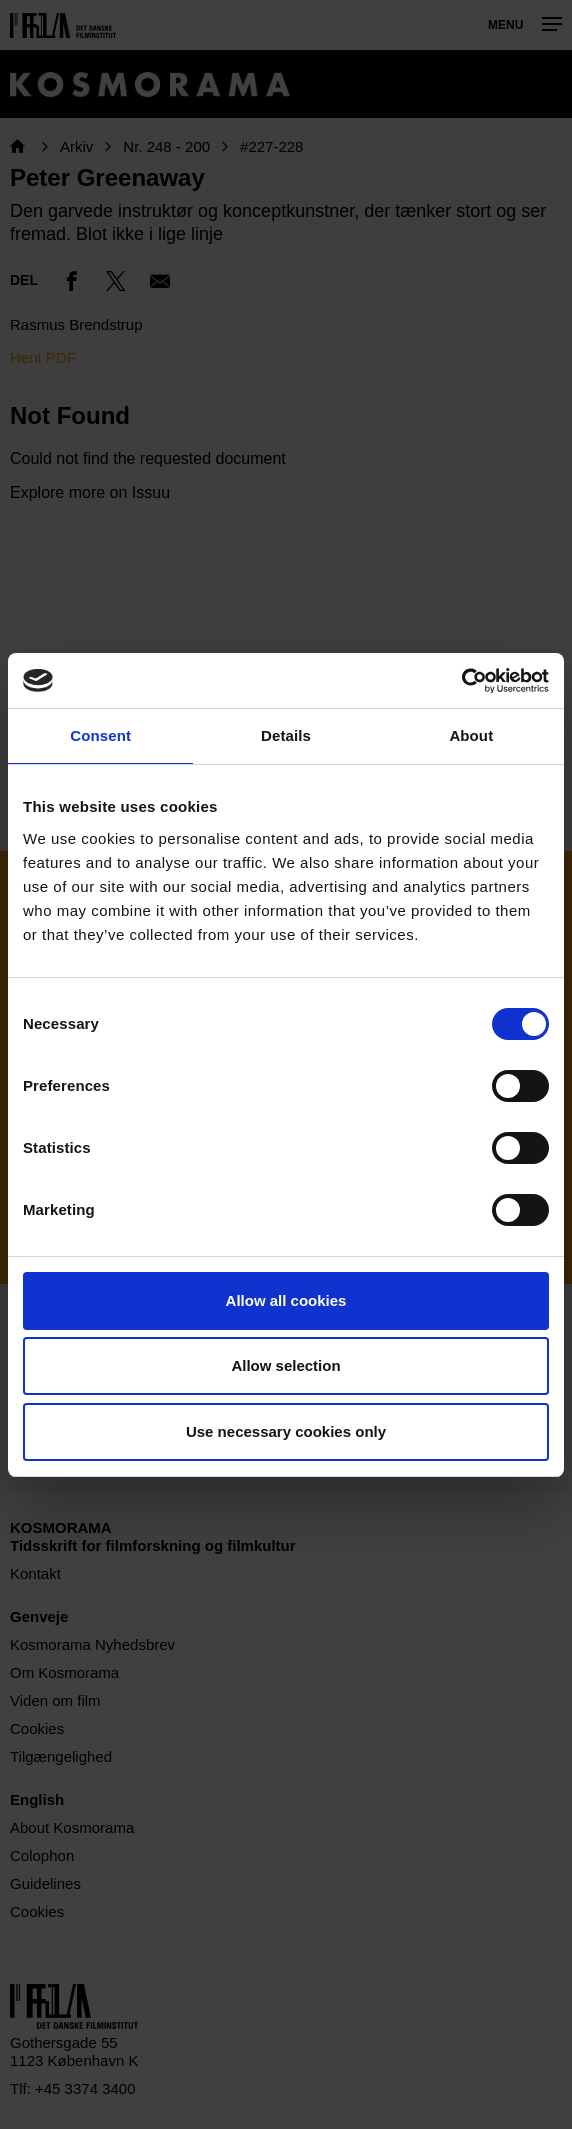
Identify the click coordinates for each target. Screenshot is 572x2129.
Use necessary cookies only (286, 1431)
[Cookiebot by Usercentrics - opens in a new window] (461, 681)
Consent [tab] (100, 735)
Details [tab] (286, 735)
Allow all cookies (286, 1300)
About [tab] (471, 735)
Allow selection (285, 1365)
